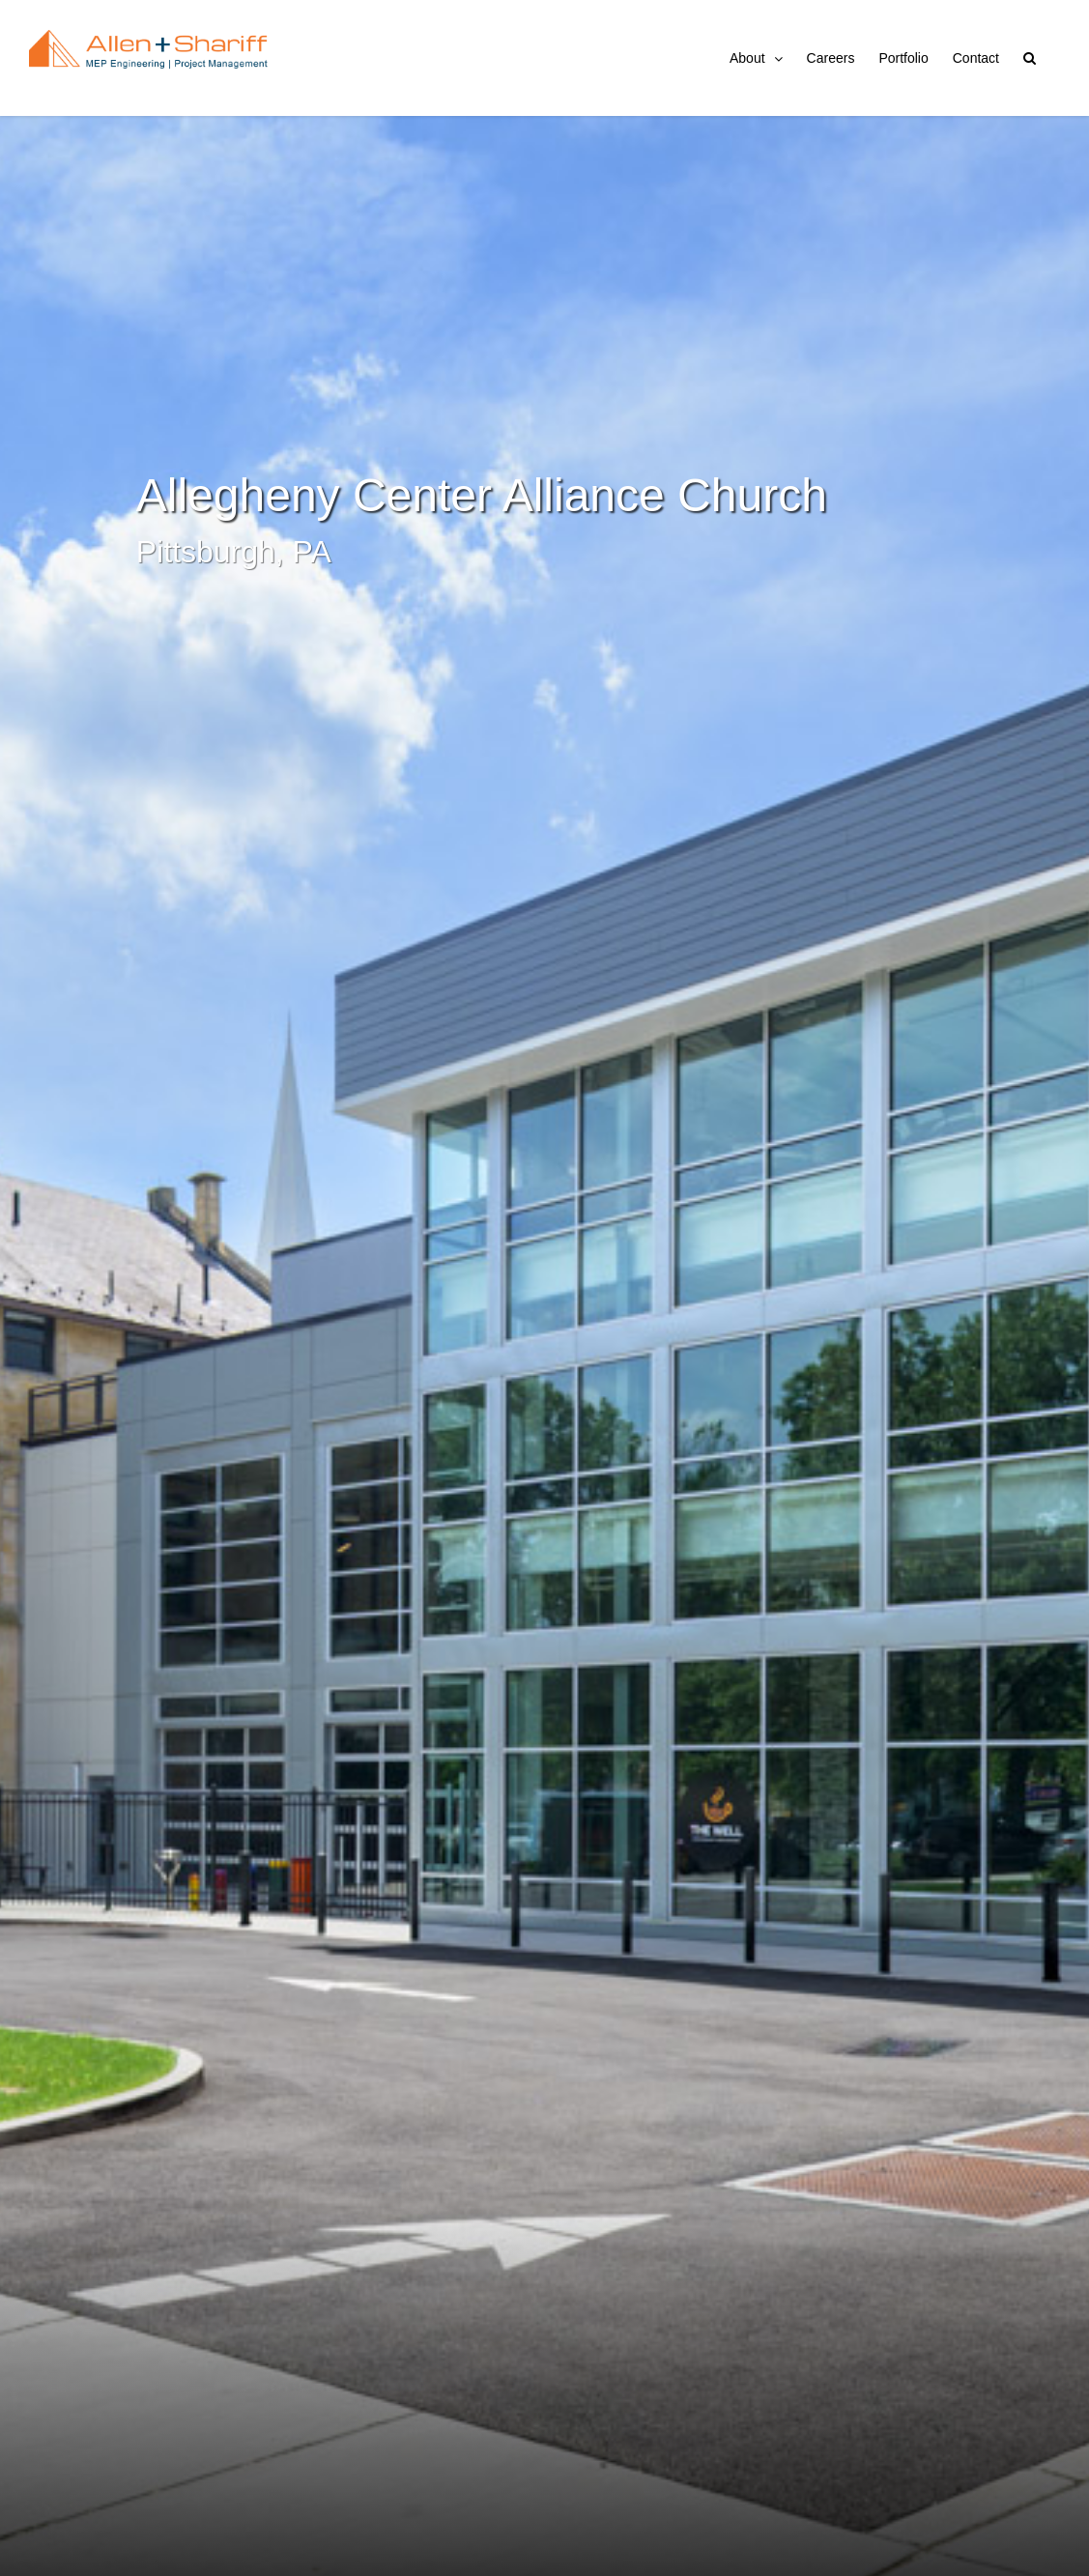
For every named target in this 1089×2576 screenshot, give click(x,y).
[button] (1029, 58)
